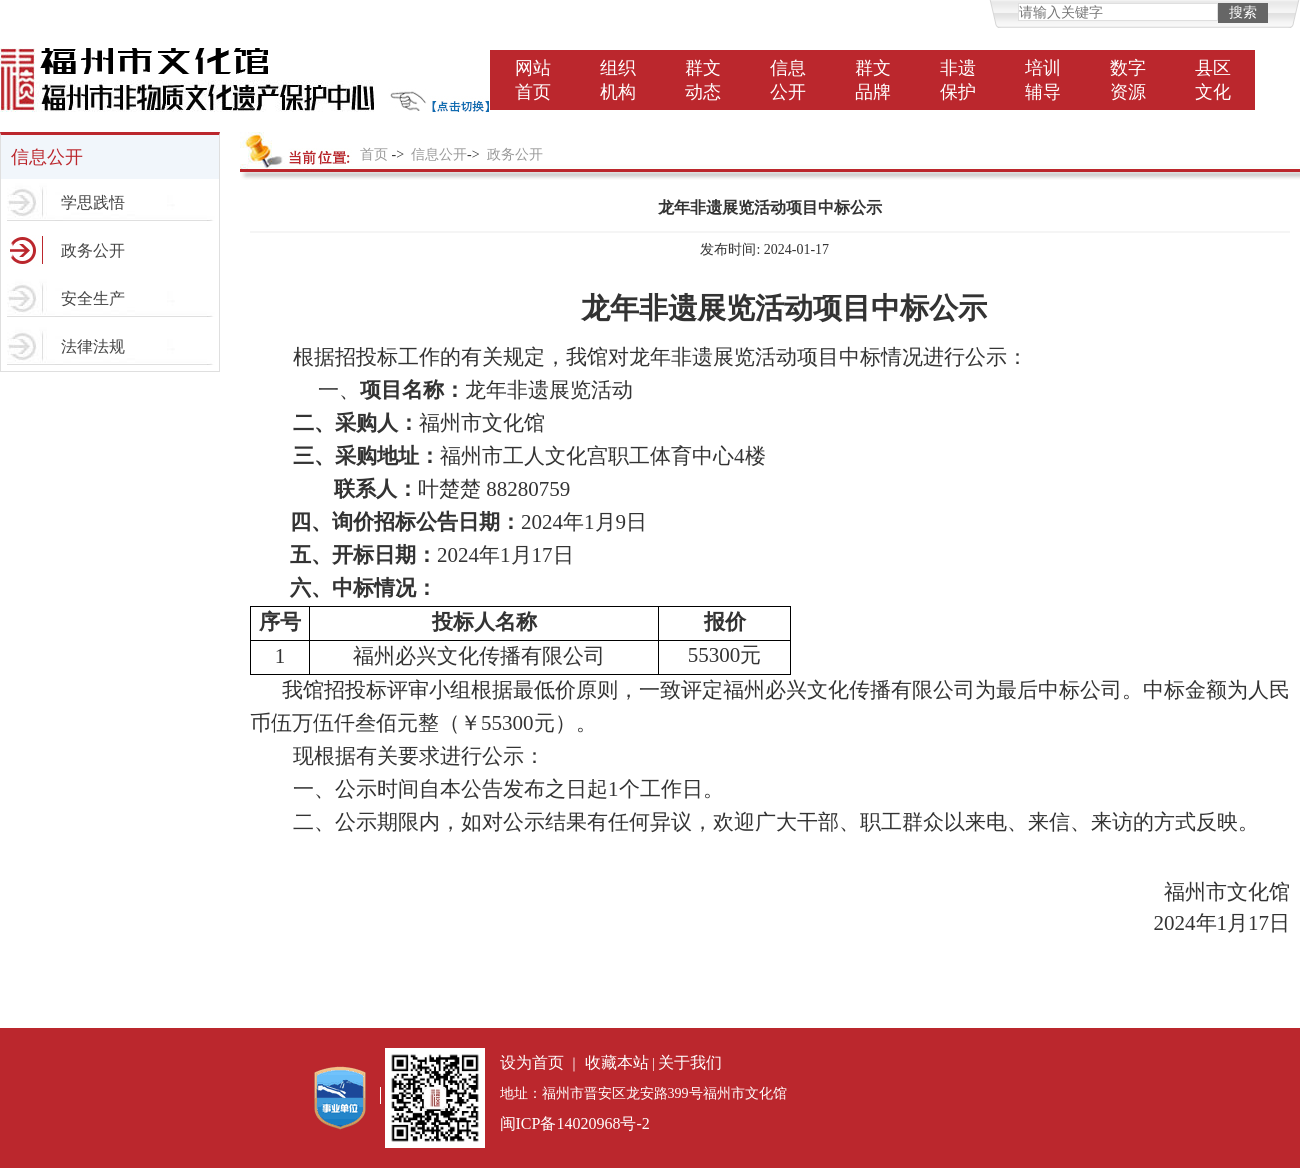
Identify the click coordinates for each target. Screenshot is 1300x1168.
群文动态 (703, 80)
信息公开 (788, 80)
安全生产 (93, 298)
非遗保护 (958, 80)
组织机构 (618, 80)
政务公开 (93, 250)
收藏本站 (617, 1062)
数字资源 (1128, 80)
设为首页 (532, 1062)
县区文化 (1213, 80)
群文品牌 (873, 80)
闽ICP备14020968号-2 (575, 1123)
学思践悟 (93, 202)
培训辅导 (1043, 80)
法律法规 (93, 346)
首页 (374, 154)
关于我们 (690, 1062)
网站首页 (533, 80)
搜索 (1243, 12)
